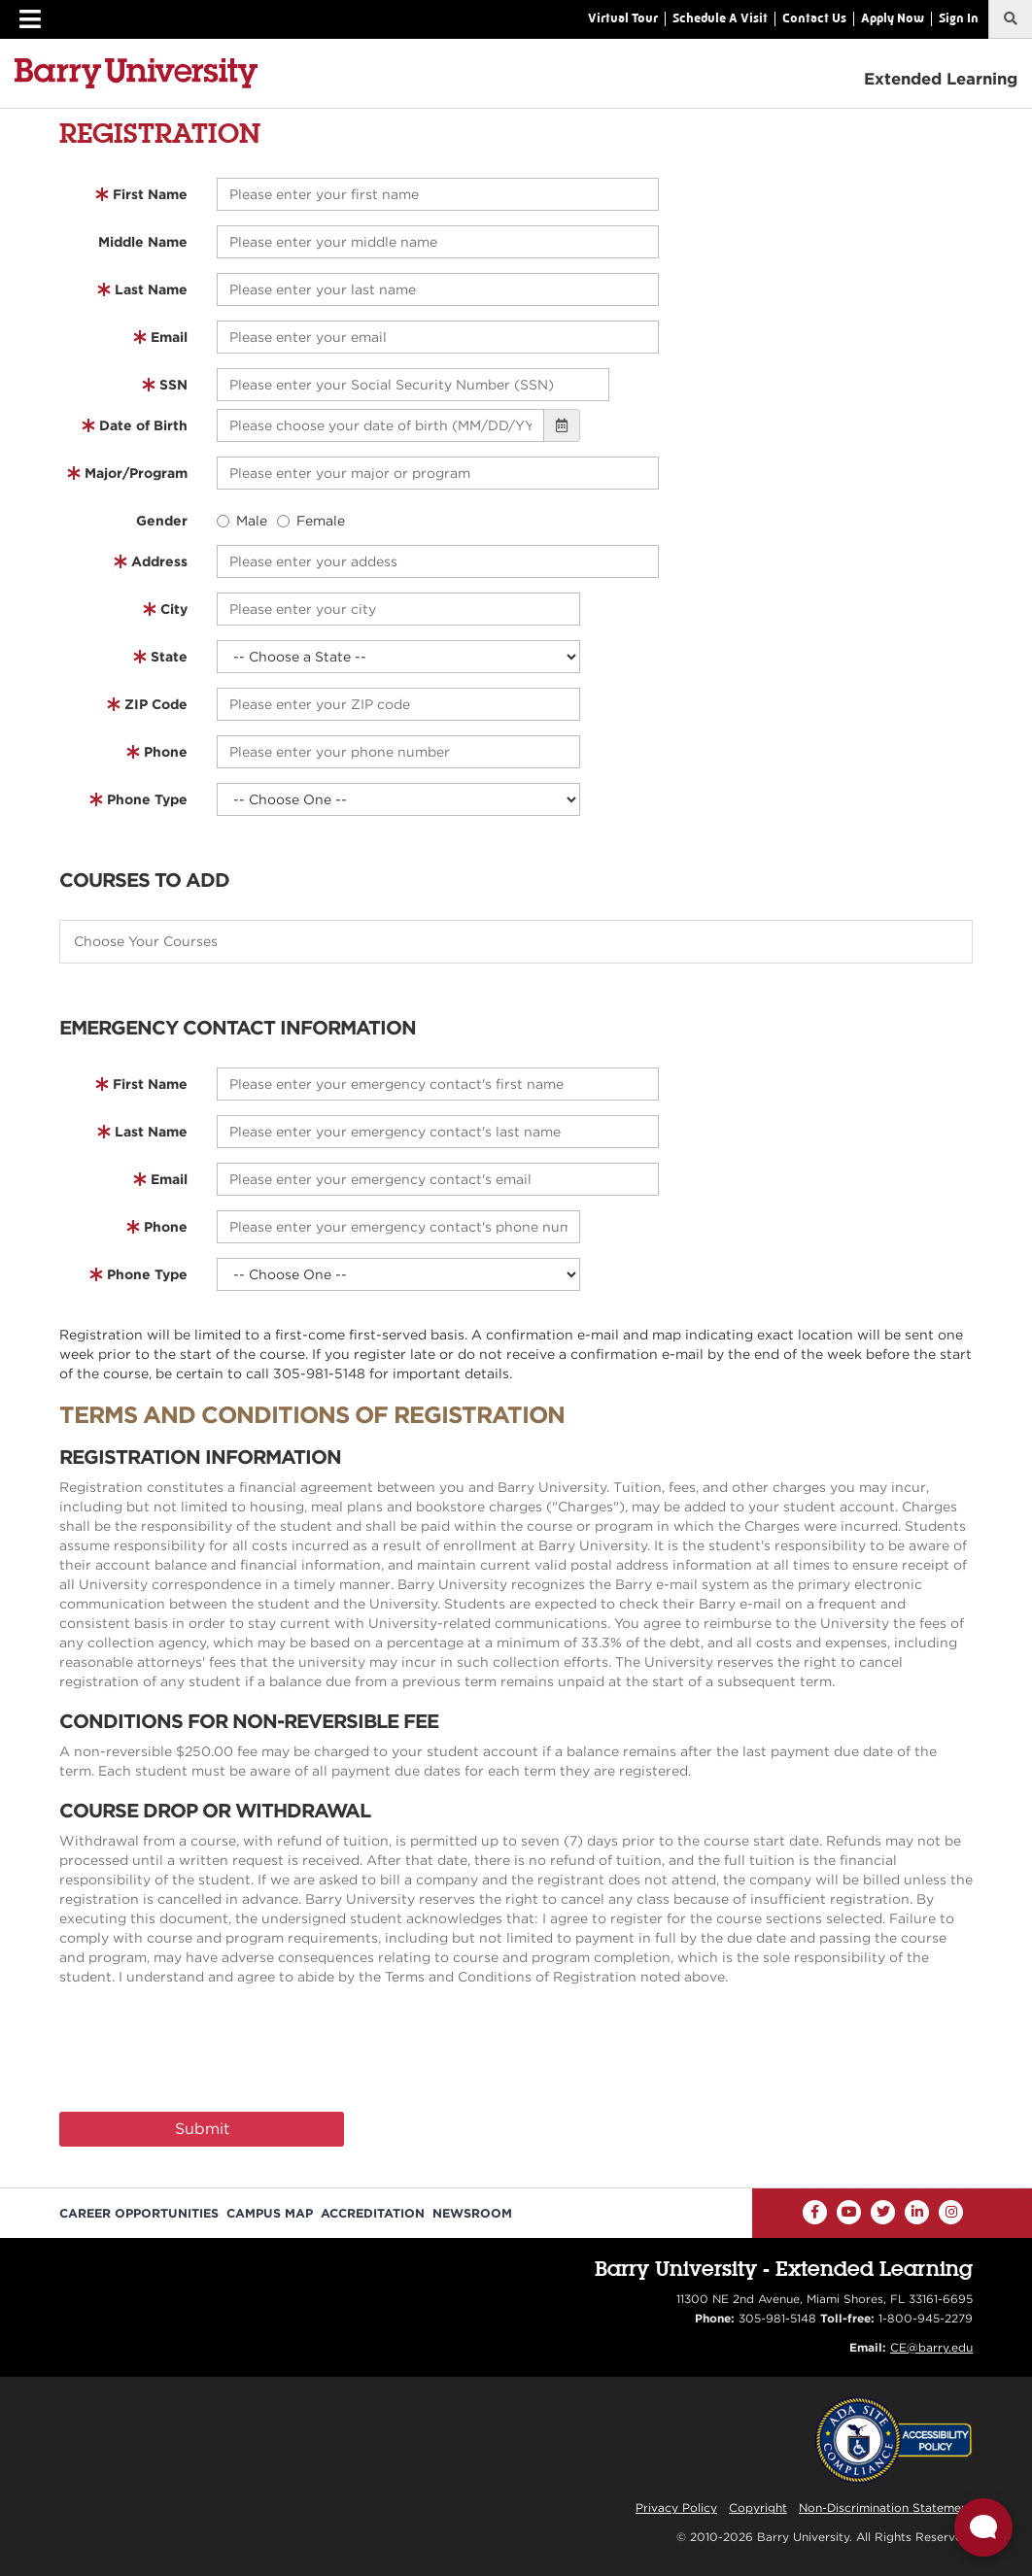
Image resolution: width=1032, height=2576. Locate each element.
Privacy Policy (676, 2507)
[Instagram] (951, 2212)
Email (169, 337)
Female (311, 520)
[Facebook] (815, 2212)
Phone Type (147, 799)
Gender (162, 520)
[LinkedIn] (917, 2212)
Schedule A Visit (720, 18)
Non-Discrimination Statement (886, 2507)
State (169, 656)
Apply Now (892, 18)
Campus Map (269, 2213)
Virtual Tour (623, 18)
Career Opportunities (139, 2213)
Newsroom (472, 2213)
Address (159, 561)
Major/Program (136, 473)
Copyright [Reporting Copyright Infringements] (758, 2507)
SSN (173, 384)
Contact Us (814, 18)
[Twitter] (883, 2212)
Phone (166, 752)
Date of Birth (143, 425)
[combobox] (516, 942)
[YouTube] (849, 2212)
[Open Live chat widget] (983, 2527)
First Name (150, 194)
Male (242, 520)
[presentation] (207, 2053)
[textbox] (525, 942)
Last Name (151, 289)
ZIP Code (156, 704)
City (174, 609)
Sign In (959, 18)
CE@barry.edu (931, 2347)
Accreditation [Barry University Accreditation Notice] (373, 2213)
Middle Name (143, 242)
